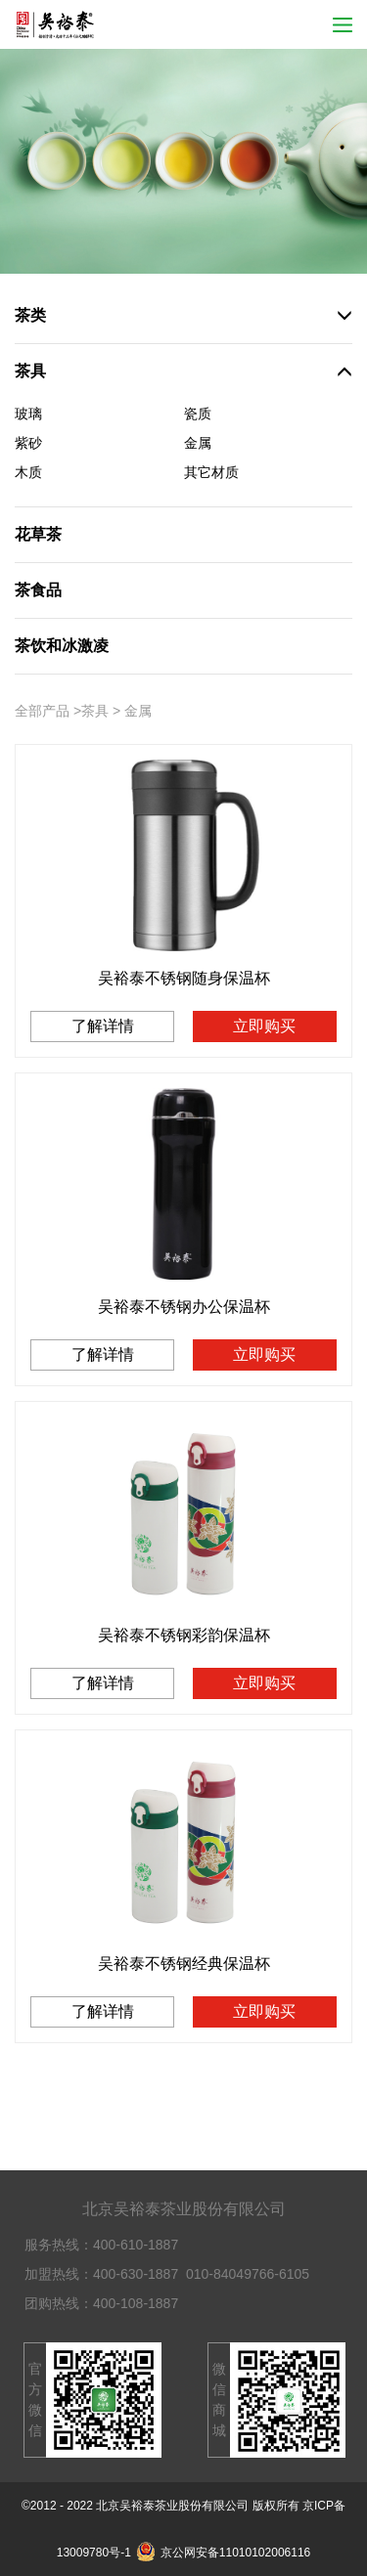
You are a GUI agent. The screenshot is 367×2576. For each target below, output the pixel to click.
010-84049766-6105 (247, 2274)
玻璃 (28, 413)
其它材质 (211, 472)
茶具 (95, 711)
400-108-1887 (135, 2303)
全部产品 (42, 711)
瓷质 (197, 413)
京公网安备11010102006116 (223, 2552)
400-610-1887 (135, 2244)
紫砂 (28, 443)
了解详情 (102, 1026)
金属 (197, 443)
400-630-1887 (135, 2274)
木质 (28, 472)
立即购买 (264, 1026)
